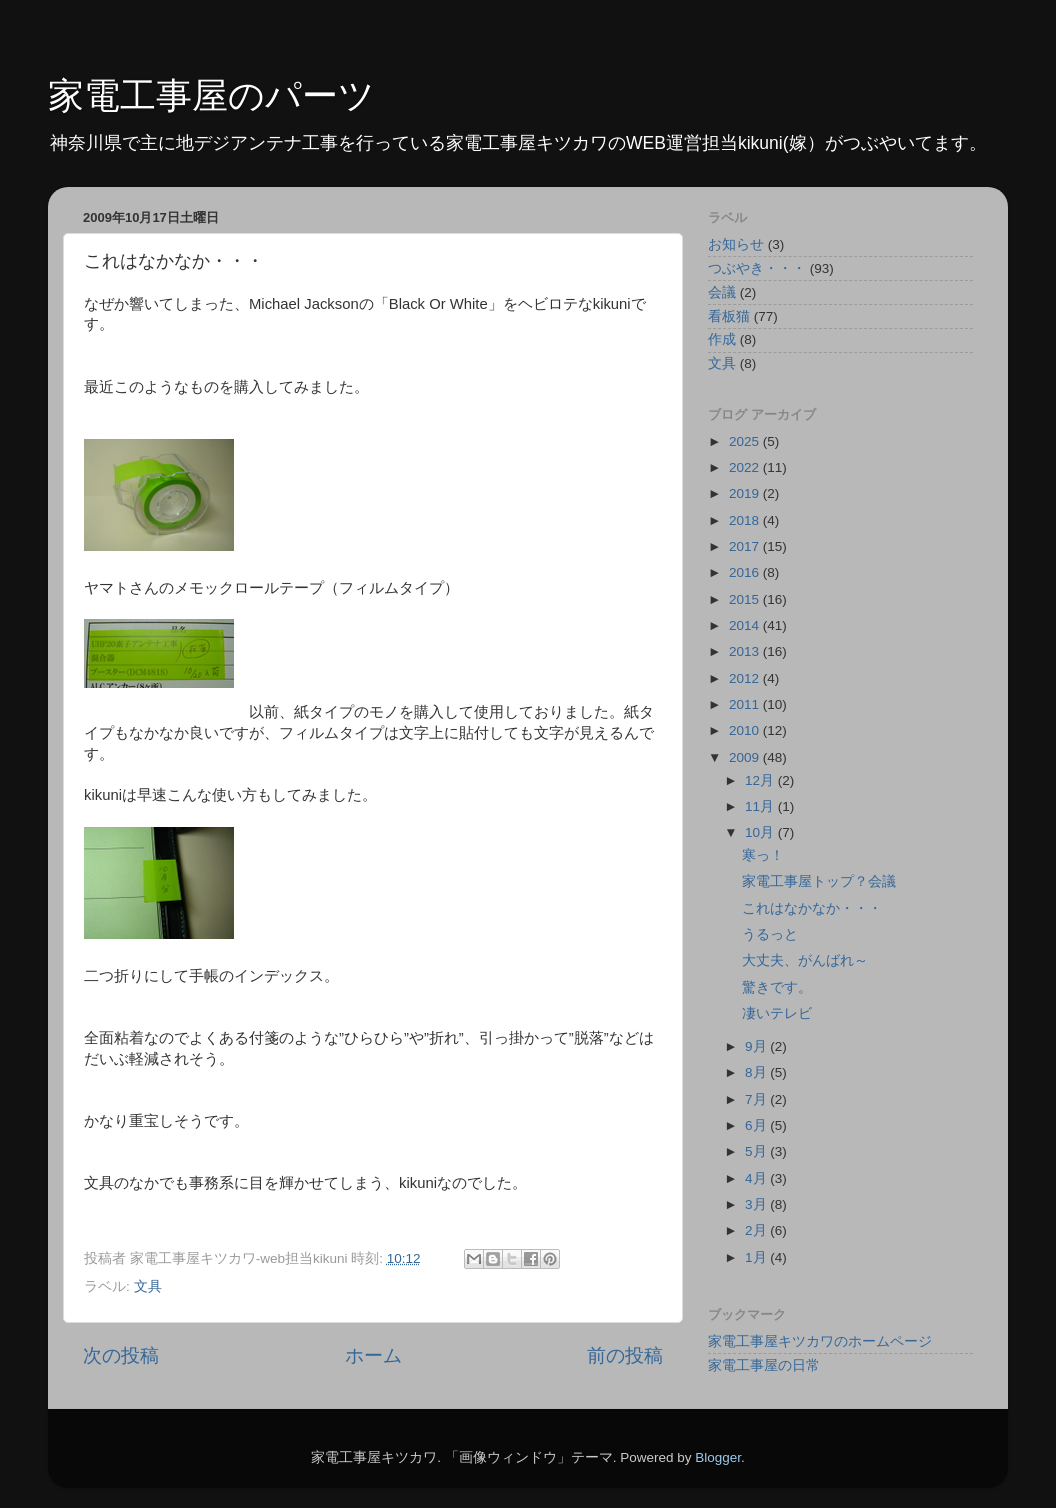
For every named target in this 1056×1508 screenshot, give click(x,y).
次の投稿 (121, 1355)
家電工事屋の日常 (764, 1365)
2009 (746, 757)
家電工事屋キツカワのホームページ (820, 1341)
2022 (746, 467)
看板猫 (729, 316)
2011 (746, 704)
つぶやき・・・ (757, 268)
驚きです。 (777, 987)
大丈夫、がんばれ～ (805, 960)
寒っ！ (763, 855)
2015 (746, 599)
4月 (757, 1178)
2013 (746, 651)
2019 (746, 493)
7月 (757, 1099)
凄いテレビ (777, 1013)
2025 (746, 441)
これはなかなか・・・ (812, 908)
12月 (761, 780)
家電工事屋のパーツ (211, 95)
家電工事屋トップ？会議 (819, 881)
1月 (757, 1257)
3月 (757, 1204)
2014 (746, 625)
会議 (722, 292)
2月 (757, 1230)
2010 (746, 730)
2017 (746, 546)
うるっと (770, 934)
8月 (757, 1072)
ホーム (373, 1355)
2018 (746, 520)
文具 (148, 1286)
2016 (746, 572)
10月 (761, 832)
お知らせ (736, 244)
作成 (722, 339)
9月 (757, 1046)
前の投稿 (625, 1355)
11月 (761, 806)
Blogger (718, 1457)
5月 (757, 1151)
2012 (746, 678)
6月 (757, 1125)
